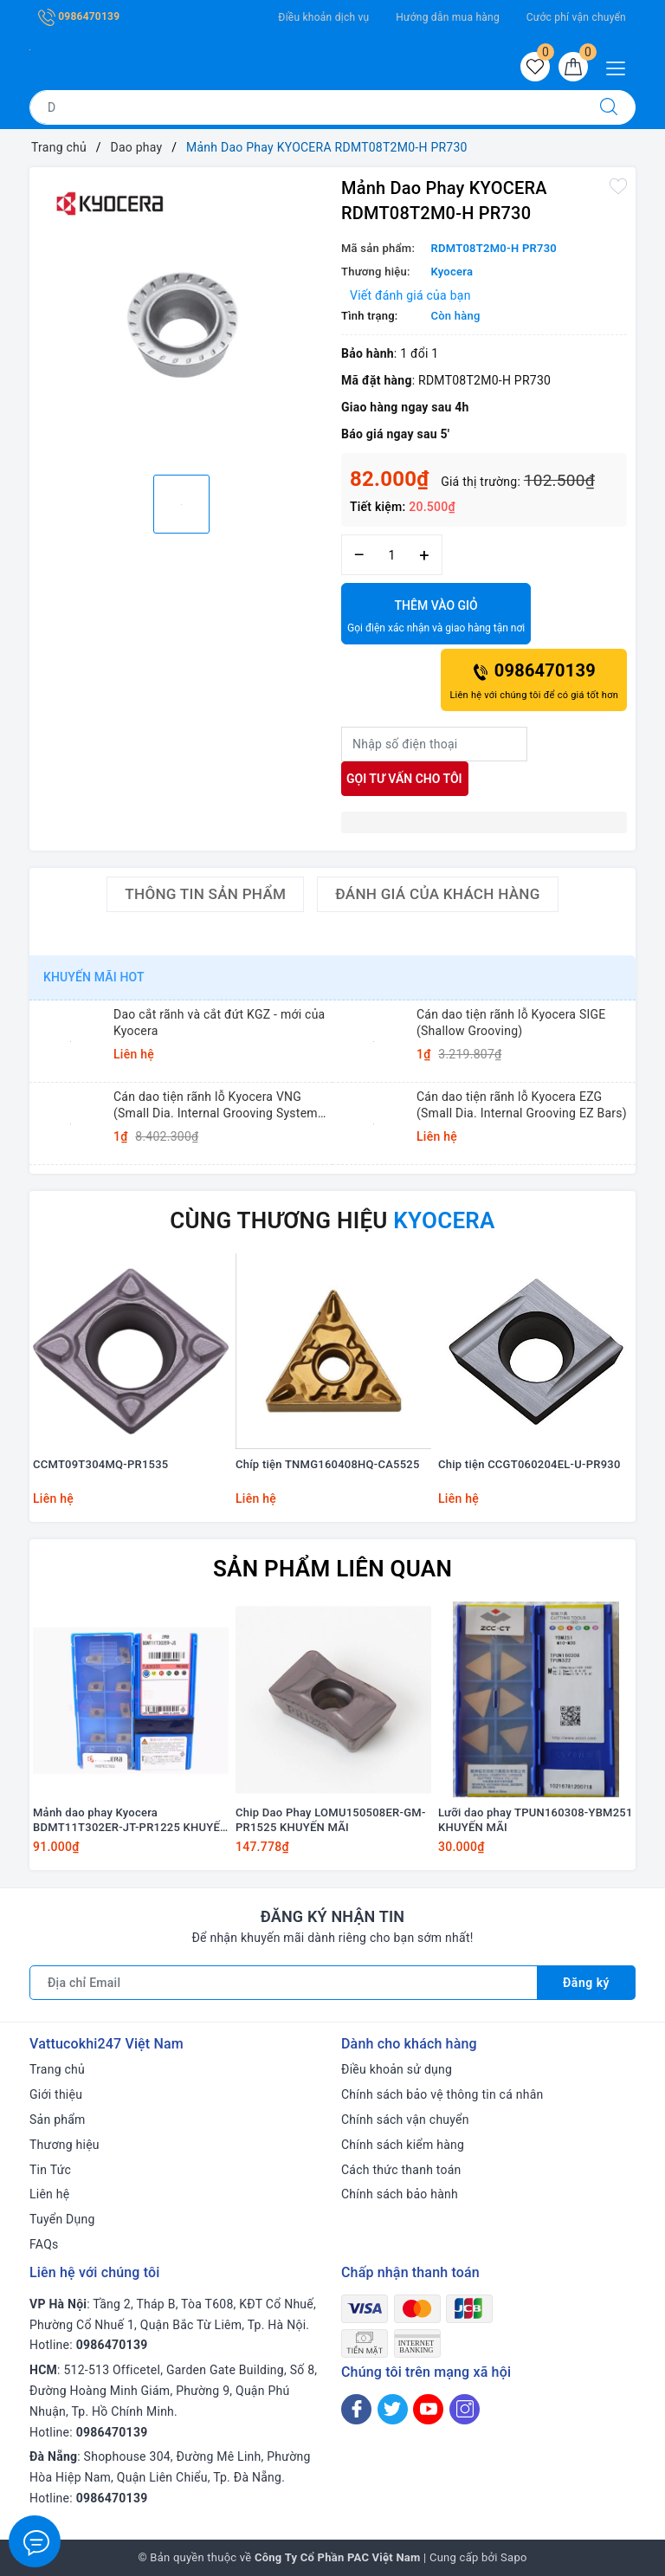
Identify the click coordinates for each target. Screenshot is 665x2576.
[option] (181, 319)
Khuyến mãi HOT (94, 977)
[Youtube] (428, 2409)
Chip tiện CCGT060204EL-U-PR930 (529, 1464)
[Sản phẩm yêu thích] (535, 66)
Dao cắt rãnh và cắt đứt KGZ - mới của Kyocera (219, 1022)
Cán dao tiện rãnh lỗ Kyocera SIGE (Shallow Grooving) (511, 1022)
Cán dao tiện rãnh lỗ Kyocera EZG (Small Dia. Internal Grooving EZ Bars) (521, 1104)
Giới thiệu (55, 2094)
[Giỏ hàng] (573, 66)
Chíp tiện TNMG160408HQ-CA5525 (328, 1464)
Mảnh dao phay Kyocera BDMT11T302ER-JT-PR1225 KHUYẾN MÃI (131, 1820)
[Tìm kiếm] (609, 107)
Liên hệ (49, 2194)
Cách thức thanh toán (401, 2170)
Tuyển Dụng (62, 2219)
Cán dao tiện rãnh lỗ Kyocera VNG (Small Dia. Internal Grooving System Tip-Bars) (215, 1105)
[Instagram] (464, 2409)
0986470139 (78, 16)
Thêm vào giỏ (436, 618)
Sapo (513, 2557)
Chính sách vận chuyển (405, 2119)
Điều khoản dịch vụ (323, 17)
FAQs (44, 2244)
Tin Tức (50, 2170)
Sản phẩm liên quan (332, 1569)
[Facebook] (356, 2409)
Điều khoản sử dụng (396, 2069)
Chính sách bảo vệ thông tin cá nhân (442, 2094)
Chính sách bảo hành (399, 2194)
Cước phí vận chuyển (576, 17)
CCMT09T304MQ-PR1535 (100, 1464)
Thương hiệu (64, 2145)
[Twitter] (393, 2409)
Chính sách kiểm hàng (402, 2145)
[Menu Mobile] (620, 66)
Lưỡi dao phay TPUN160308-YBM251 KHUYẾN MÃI (535, 1820)
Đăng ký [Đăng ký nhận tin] (586, 1983)
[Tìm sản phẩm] (306, 107)
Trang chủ (57, 2069)
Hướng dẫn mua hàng (448, 17)
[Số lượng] (392, 554)
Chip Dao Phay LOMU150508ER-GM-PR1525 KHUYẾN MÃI (331, 1820)
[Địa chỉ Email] (283, 1982)
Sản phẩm (57, 2119)
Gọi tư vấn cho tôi (404, 779)
